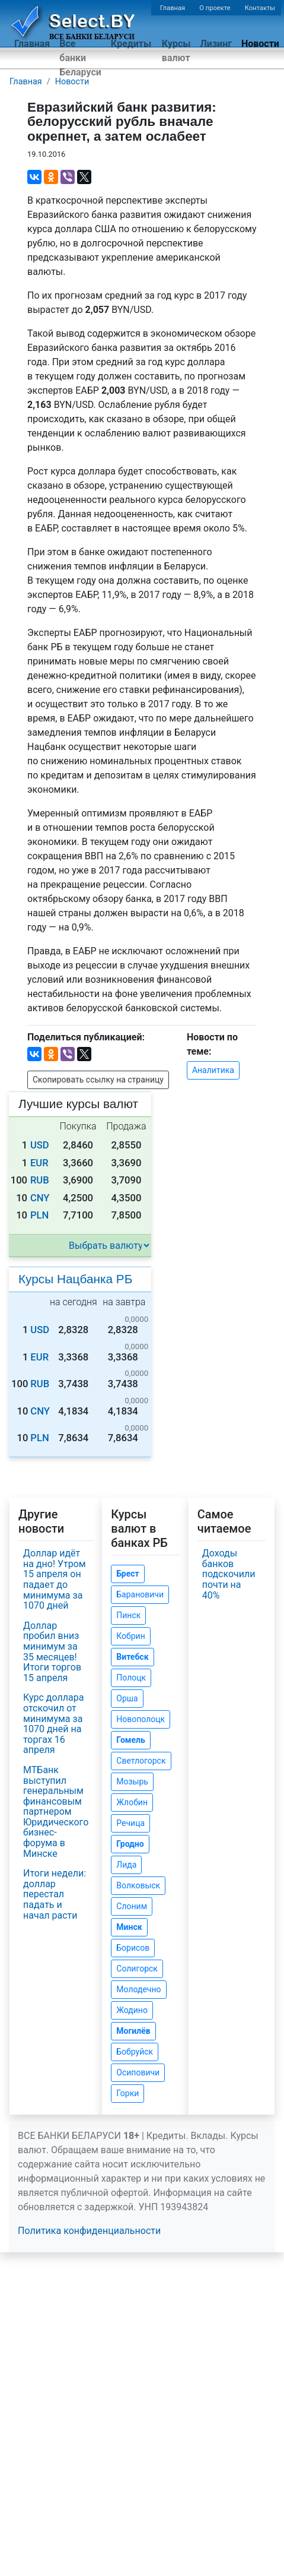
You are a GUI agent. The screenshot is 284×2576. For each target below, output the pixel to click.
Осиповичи (137, 2072)
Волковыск (138, 1885)
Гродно (129, 1844)
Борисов (132, 1947)
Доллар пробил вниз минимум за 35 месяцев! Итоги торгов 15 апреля (52, 1651)
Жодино (132, 2010)
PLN (39, 1215)
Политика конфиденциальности (89, 2230)
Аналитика (213, 1070)
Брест (127, 1573)
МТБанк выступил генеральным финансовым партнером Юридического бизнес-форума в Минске (55, 1811)
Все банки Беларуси (80, 58)
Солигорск (137, 1968)
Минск (129, 1927)
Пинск (128, 1615)
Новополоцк (140, 1719)
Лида (126, 1864)
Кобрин (130, 1636)
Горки (127, 2093)
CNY (40, 1198)
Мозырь (132, 1781)
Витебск (132, 1657)
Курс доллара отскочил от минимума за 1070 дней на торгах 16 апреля (53, 1723)
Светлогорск (140, 1760)
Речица (130, 1823)
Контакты (260, 8)
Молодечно (138, 1989)
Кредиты (131, 43)
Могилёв (133, 2031)
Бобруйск (134, 2051)
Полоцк (131, 1677)
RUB (39, 1180)
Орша (127, 1698)
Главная (173, 8)
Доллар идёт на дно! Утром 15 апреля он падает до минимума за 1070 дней (54, 1579)
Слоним (131, 1906)
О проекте (214, 8)
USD (39, 1145)
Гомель (130, 1740)
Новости (260, 43)
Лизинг (216, 43)
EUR (39, 1163)
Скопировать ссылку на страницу (98, 1079)
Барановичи (140, 1594)
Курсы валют (176, 51)
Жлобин (132, 1802)
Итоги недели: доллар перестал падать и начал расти (54, 1894)
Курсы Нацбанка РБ (75, 1279)
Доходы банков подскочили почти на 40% (229, 1574)
